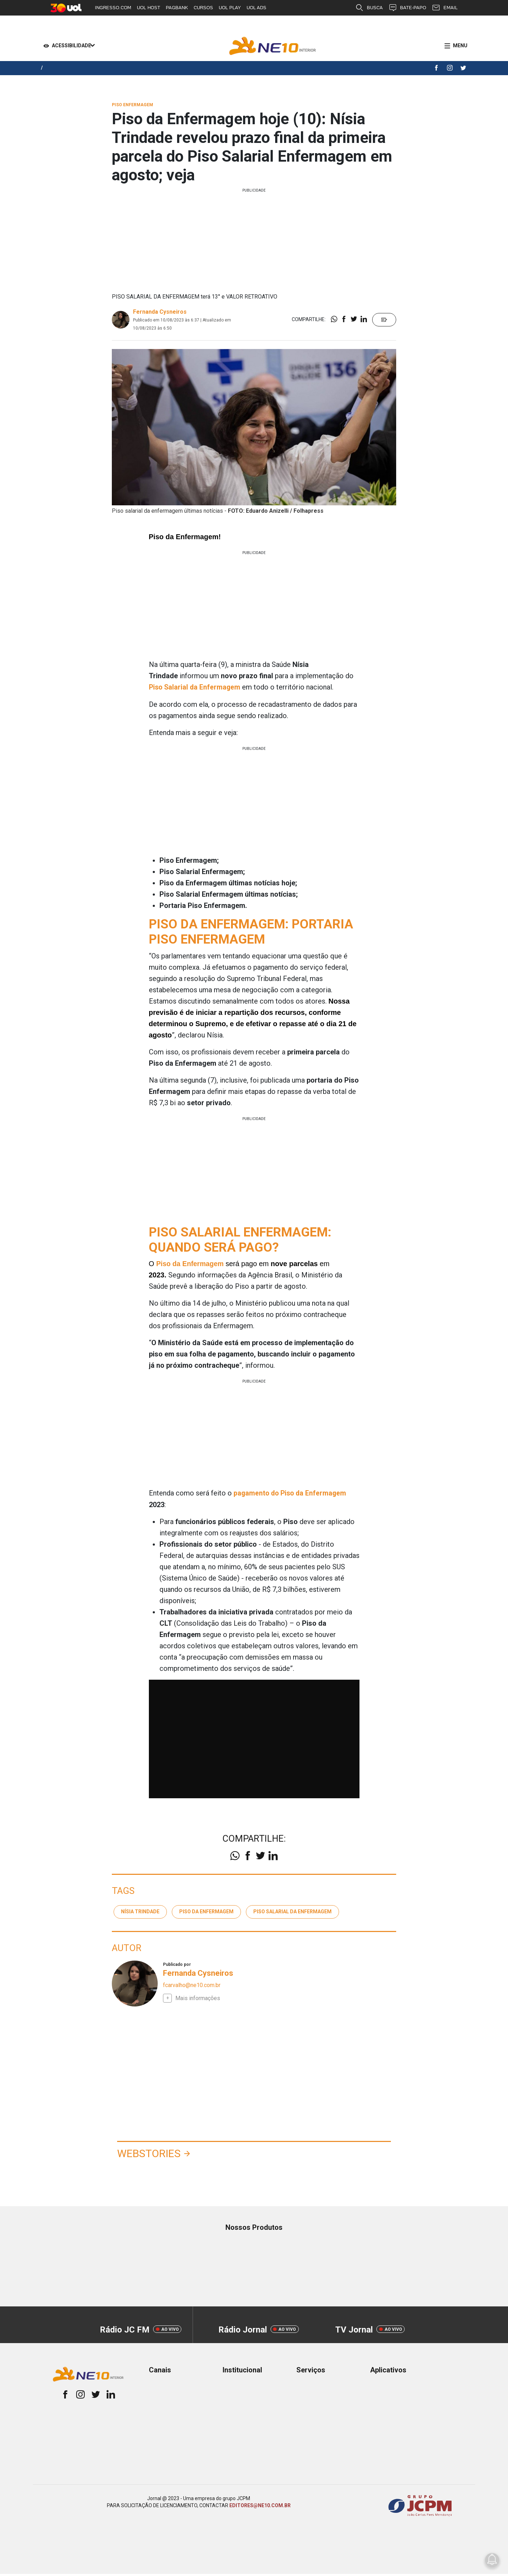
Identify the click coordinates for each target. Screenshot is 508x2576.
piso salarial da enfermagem (292, 1910)
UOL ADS (256, 7)
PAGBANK (177, 7)
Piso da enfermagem (206, 1910)
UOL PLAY (230, 7)
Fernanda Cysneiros (160, 311)
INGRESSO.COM (113, 7)
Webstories (156, 2154)
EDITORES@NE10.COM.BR (260, 2507)
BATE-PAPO (407, 8)
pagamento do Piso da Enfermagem (291, 1492)
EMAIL (445, 8)
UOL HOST (148, 7)
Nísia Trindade (140, 1910)
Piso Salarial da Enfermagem (195, 687)
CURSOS (203, 7)
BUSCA (369, 8)
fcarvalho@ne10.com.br (191, 1984)
